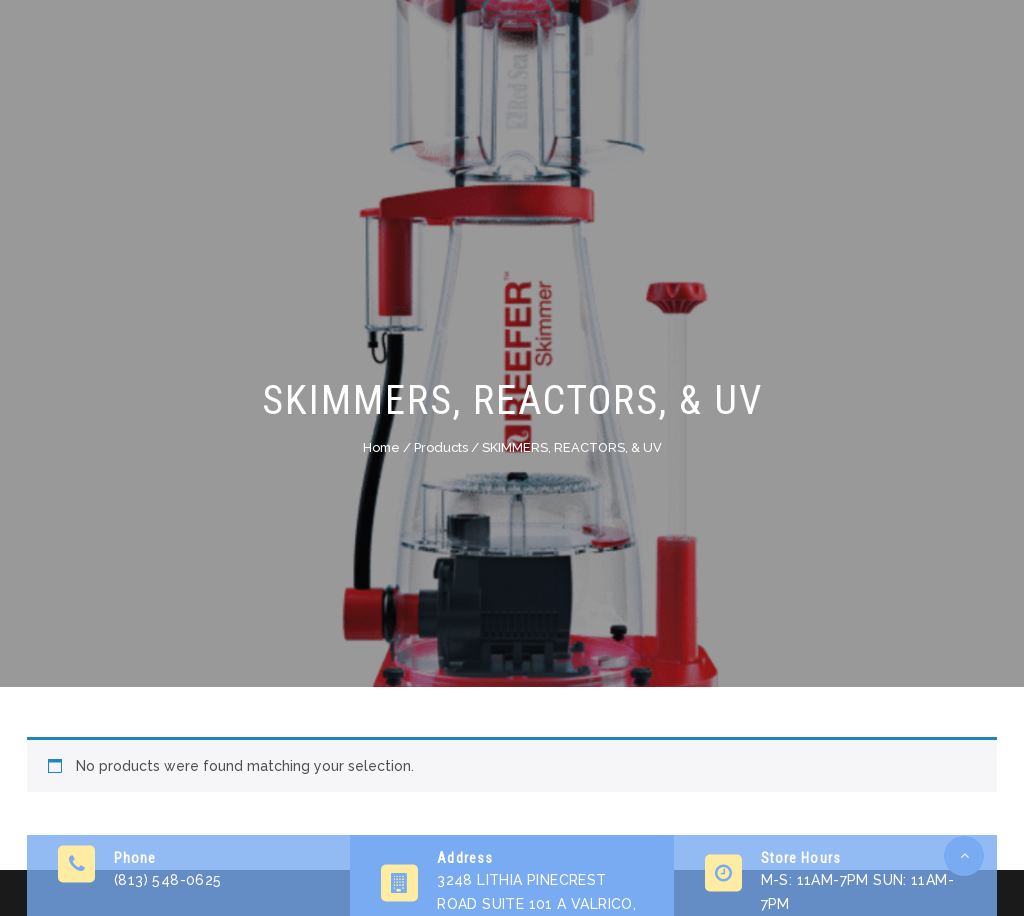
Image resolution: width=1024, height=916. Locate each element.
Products (441, 447)
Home (381, 447)
